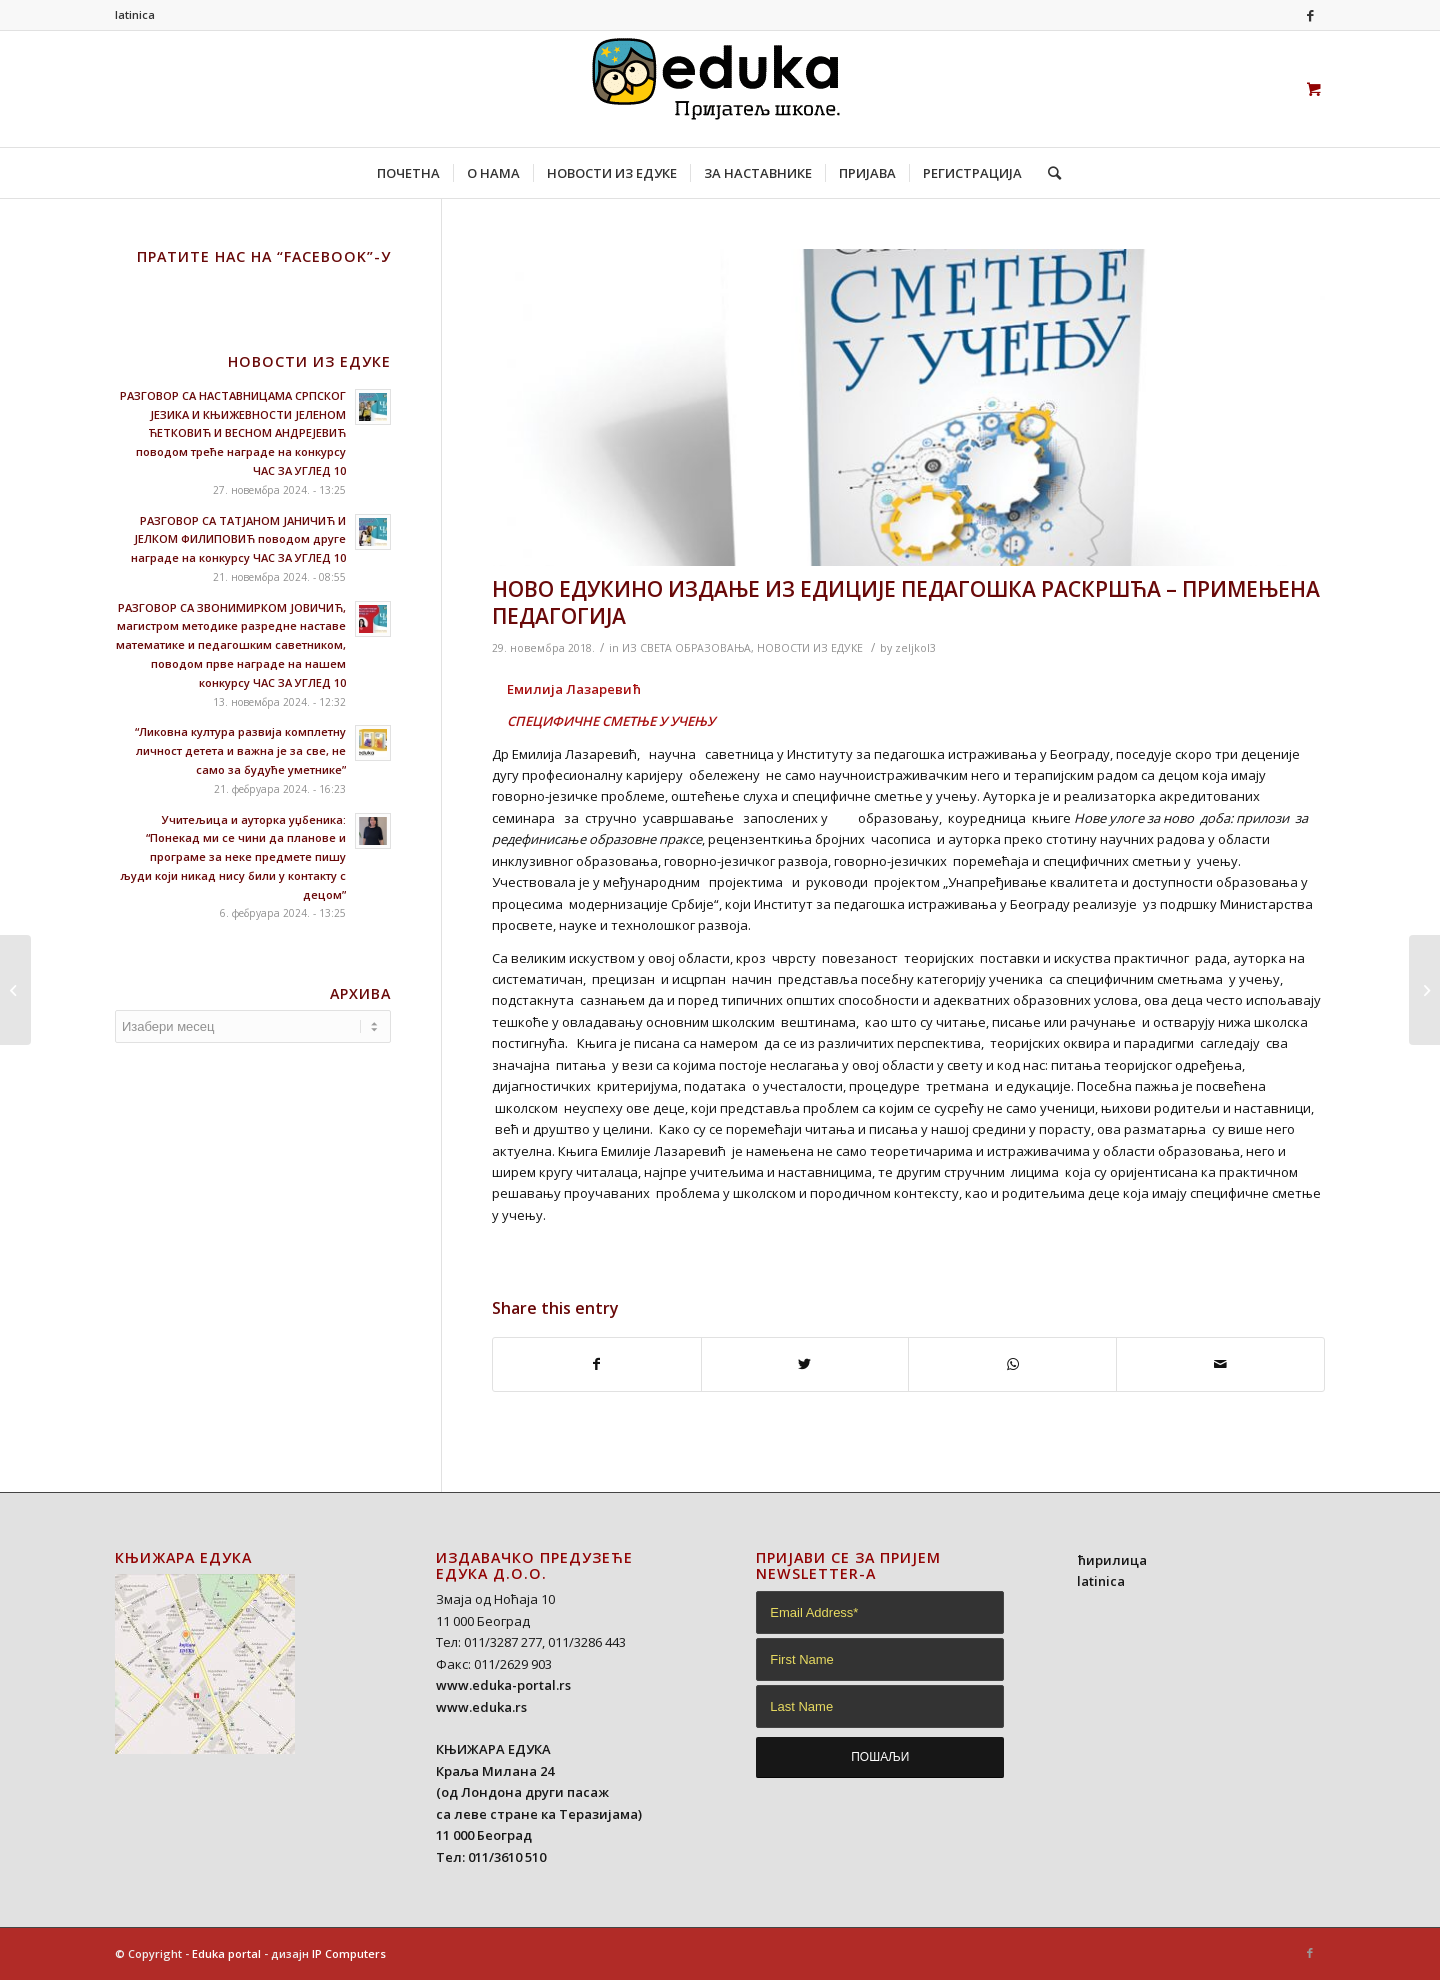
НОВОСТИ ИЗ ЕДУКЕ (810, 648)
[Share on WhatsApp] (1012, 1364)
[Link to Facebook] (1310, 15)
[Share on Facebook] (597, 1364)
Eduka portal (226, 1953)
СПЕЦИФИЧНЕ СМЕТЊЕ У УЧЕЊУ (611, 721)
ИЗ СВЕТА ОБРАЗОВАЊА (686, 648)
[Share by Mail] (1220, 1364)
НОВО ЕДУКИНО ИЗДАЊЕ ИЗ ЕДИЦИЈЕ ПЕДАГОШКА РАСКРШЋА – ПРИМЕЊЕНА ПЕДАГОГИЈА (906, 602)
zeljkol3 (915, 648)
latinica (135, 14)
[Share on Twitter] (805, 1364)
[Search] (1048, 173)
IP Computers (349, 1953)
